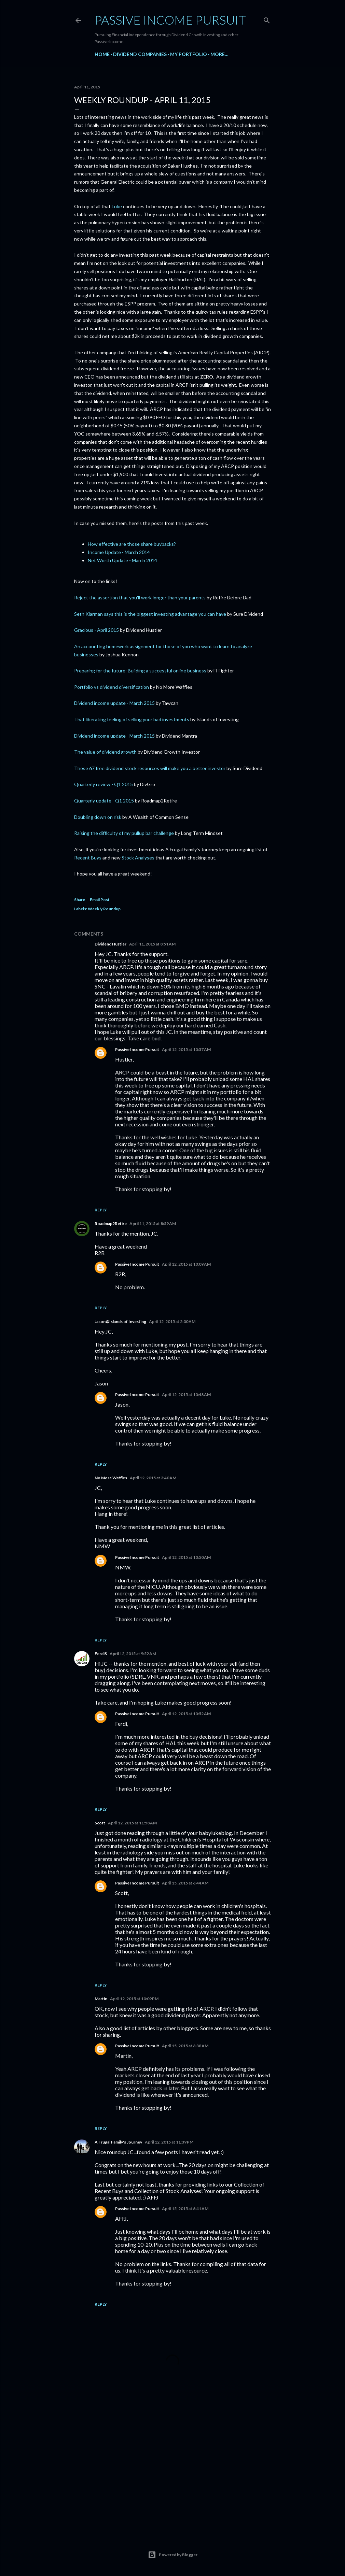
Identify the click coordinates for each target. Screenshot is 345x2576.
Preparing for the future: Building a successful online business (140, 670)
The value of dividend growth (105, 752)
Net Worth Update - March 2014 (122, 560)
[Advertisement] (172, 2469)
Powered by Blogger (172, 2555)
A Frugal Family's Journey (118, 2142)
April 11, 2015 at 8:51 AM (152, 944)
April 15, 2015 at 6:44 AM (185, 1882)
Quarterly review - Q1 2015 (103, 784)
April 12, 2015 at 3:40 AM (153, 1477)
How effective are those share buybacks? (132, 544)
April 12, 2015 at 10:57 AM (186, 1049)
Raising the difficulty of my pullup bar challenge (124, 833)
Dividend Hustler (110, 944)
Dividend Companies (140, 54)
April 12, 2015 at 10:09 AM (186, 1264)
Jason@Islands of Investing (120, 1321)
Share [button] (79, 899)
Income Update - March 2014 (119, 552)
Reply (101, 1209)
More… (219, 54)
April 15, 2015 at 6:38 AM (185, 2045)
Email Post (100, 899)
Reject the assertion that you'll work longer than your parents (140, 597)
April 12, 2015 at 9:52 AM (133, 1653)
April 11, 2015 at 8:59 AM (152, 1223)
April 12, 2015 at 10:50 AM (186, 1557)
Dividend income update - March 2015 (114, 703)
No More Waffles (111, 1477)
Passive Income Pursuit (170, 19)
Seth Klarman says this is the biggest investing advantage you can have (150, 614)
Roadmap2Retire (111, 1223)
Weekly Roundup (104, 908)
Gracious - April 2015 (96, 630)
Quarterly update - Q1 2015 (104, 800)
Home (102, 54)
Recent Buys (87, 857)
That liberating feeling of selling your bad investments (131, 719)
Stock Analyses (138, 857)
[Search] (267, 19)
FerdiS (101, 1653)
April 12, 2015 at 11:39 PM (169, 2142)
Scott (100, 1822)
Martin (101, 1998)
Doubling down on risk (97, 817)
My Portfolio (188, 54)
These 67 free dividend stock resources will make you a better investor (149, 768)
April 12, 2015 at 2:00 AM (172, 1321)
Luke (117, 206)
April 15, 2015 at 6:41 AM (185, 2208)
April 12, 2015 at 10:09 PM (134, 1998)
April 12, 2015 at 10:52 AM (186, 1713)
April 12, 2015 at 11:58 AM (132, 1822)
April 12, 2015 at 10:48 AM (186, 1394)
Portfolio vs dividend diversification (111, 687)
